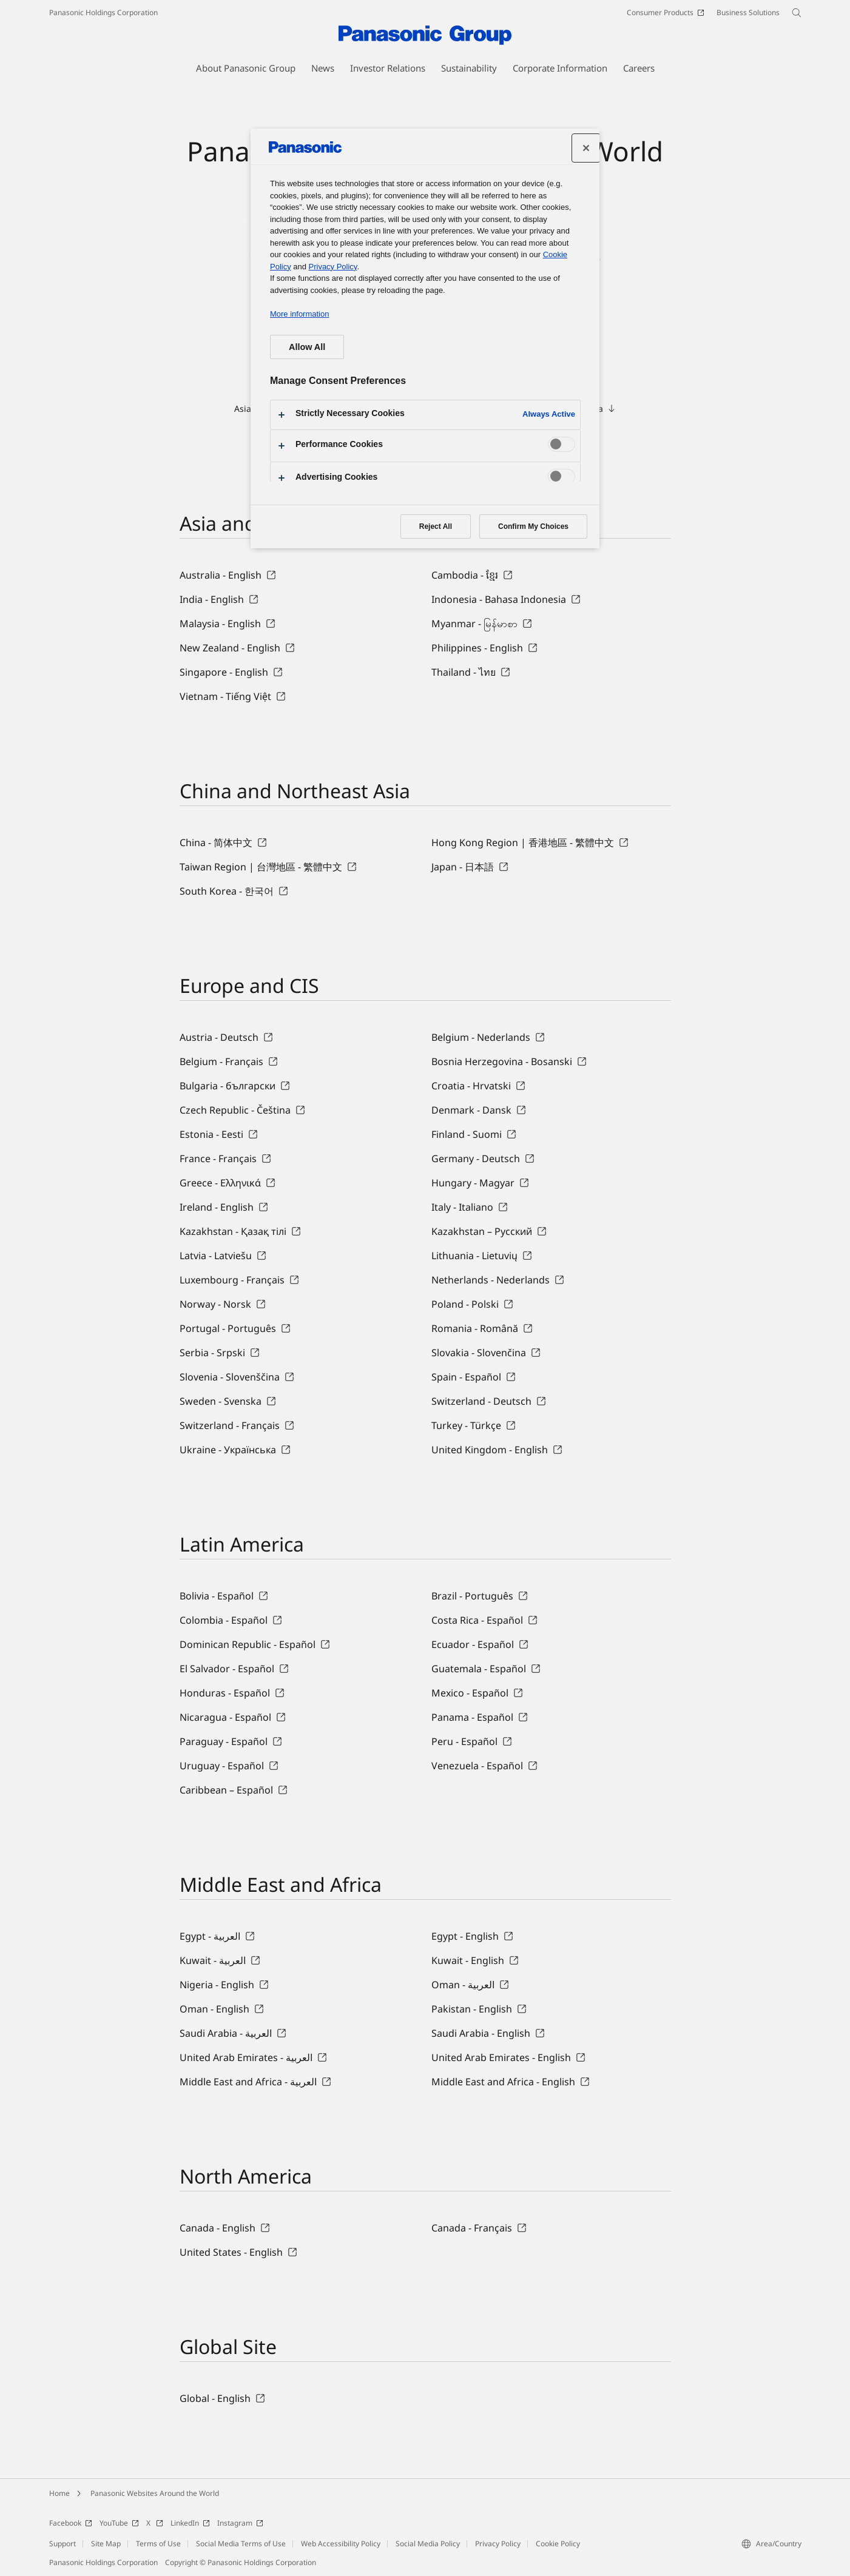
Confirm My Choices (533, 526)
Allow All (307, 347)
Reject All (435, 526)
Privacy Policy (498, 2543)
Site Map (106, 2543)
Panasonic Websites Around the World (154, 2493)
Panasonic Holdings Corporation (103, 12)
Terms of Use (158, 2543)
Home (59, 2493)
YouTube (119, 2523)
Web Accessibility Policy (340, 2543)
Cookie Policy (558, 2543)
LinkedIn (190, 2523)
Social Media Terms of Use (241, 2543)
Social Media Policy (428, 2543)
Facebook (70, 2523)
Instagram (240, 2523)
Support (62, 2543)
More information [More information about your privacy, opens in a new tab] (299, 313)
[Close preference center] (586, 148)
